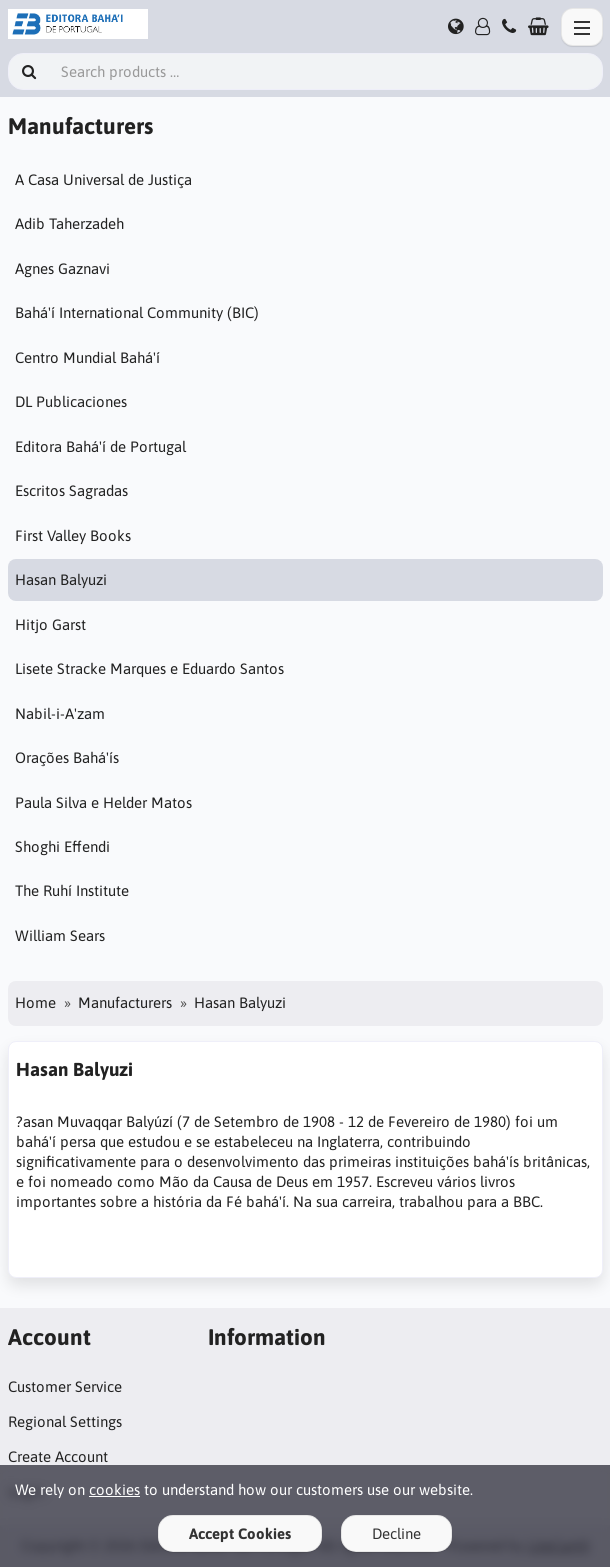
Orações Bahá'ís (67, 757)
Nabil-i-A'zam (60, 713)
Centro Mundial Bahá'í (87, 357)
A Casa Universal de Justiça (103, 179)
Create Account (58, 1456)
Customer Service (65, 1386)
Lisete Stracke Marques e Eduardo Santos (149, 668)
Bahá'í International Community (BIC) (137, 312)
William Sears (60, 935)
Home (35, 1002)
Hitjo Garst (50, 624)
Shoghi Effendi (62, 846)
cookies (114, 1489)
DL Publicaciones (71, 401)
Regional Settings (65, 1421)
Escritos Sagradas (71, 490)
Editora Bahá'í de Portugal (100, 446)
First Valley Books (73, 535)
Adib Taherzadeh (69, 223)
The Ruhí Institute (72, 890)
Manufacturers (125, 1002)
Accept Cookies (240, 1533)
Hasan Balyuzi (61, 579)
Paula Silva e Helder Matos (103, 802)
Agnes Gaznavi (62, 268)
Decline (396, 1533)
